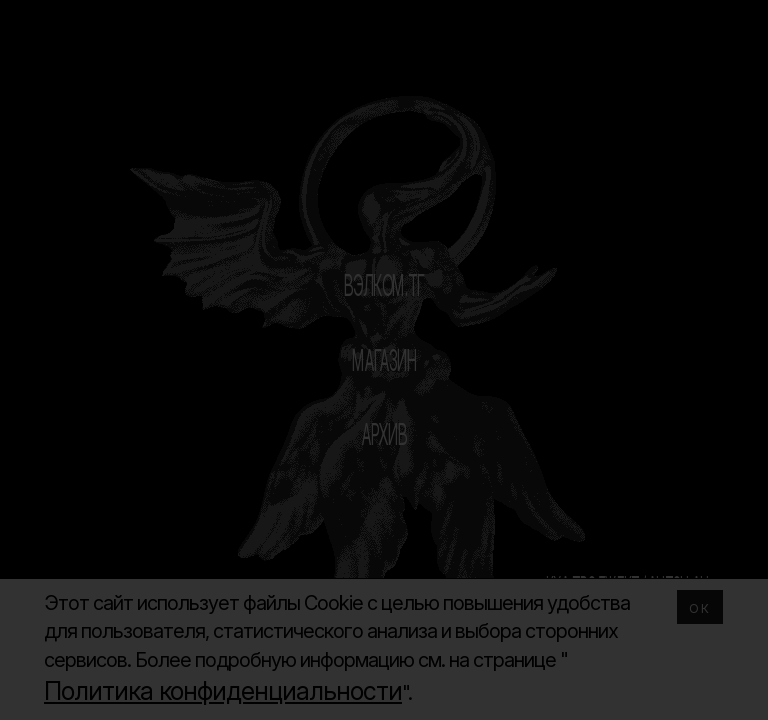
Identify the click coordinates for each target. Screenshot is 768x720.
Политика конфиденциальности (223, 691)
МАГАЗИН (384, 360)
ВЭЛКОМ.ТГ (384, 285)
